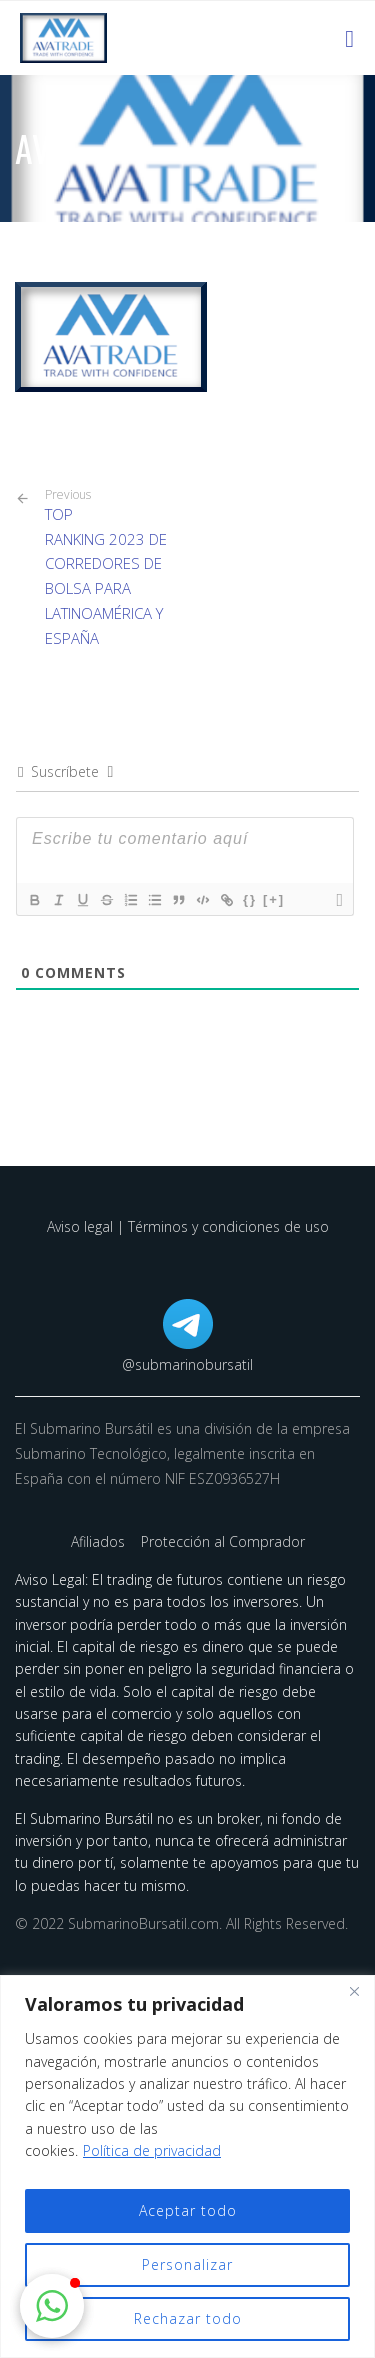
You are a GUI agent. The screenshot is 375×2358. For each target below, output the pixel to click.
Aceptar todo (188, 2210)
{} (250, 899)
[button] (52, 2306)
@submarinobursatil (187, 1364)
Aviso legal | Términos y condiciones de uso (188, 1226)
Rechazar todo (188, 2318)
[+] (274, 899)
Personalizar (187, 2264)
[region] (187, 2166)
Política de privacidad (152, 2150)
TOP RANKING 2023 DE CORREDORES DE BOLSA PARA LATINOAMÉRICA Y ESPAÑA (109, 567)
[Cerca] (354, 1992)
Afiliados (100, 1541)
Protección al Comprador (223, 1541)
